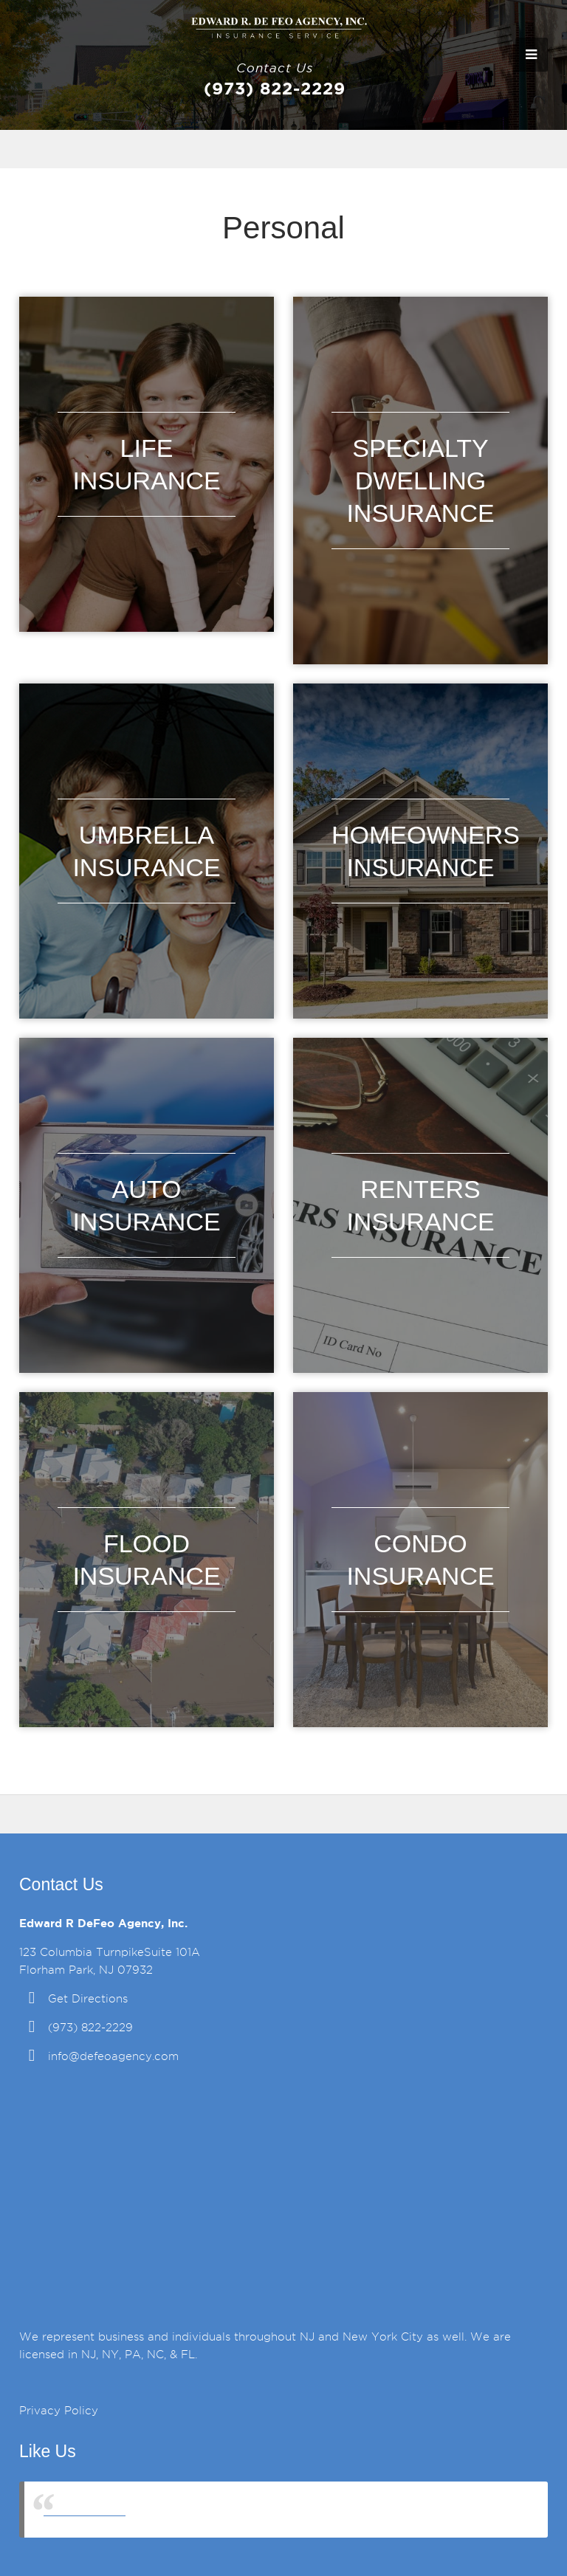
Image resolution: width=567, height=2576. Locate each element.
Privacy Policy (58, 2411)
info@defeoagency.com (113, 2056)
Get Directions (88, 1999)
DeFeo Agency (85, 2509)
